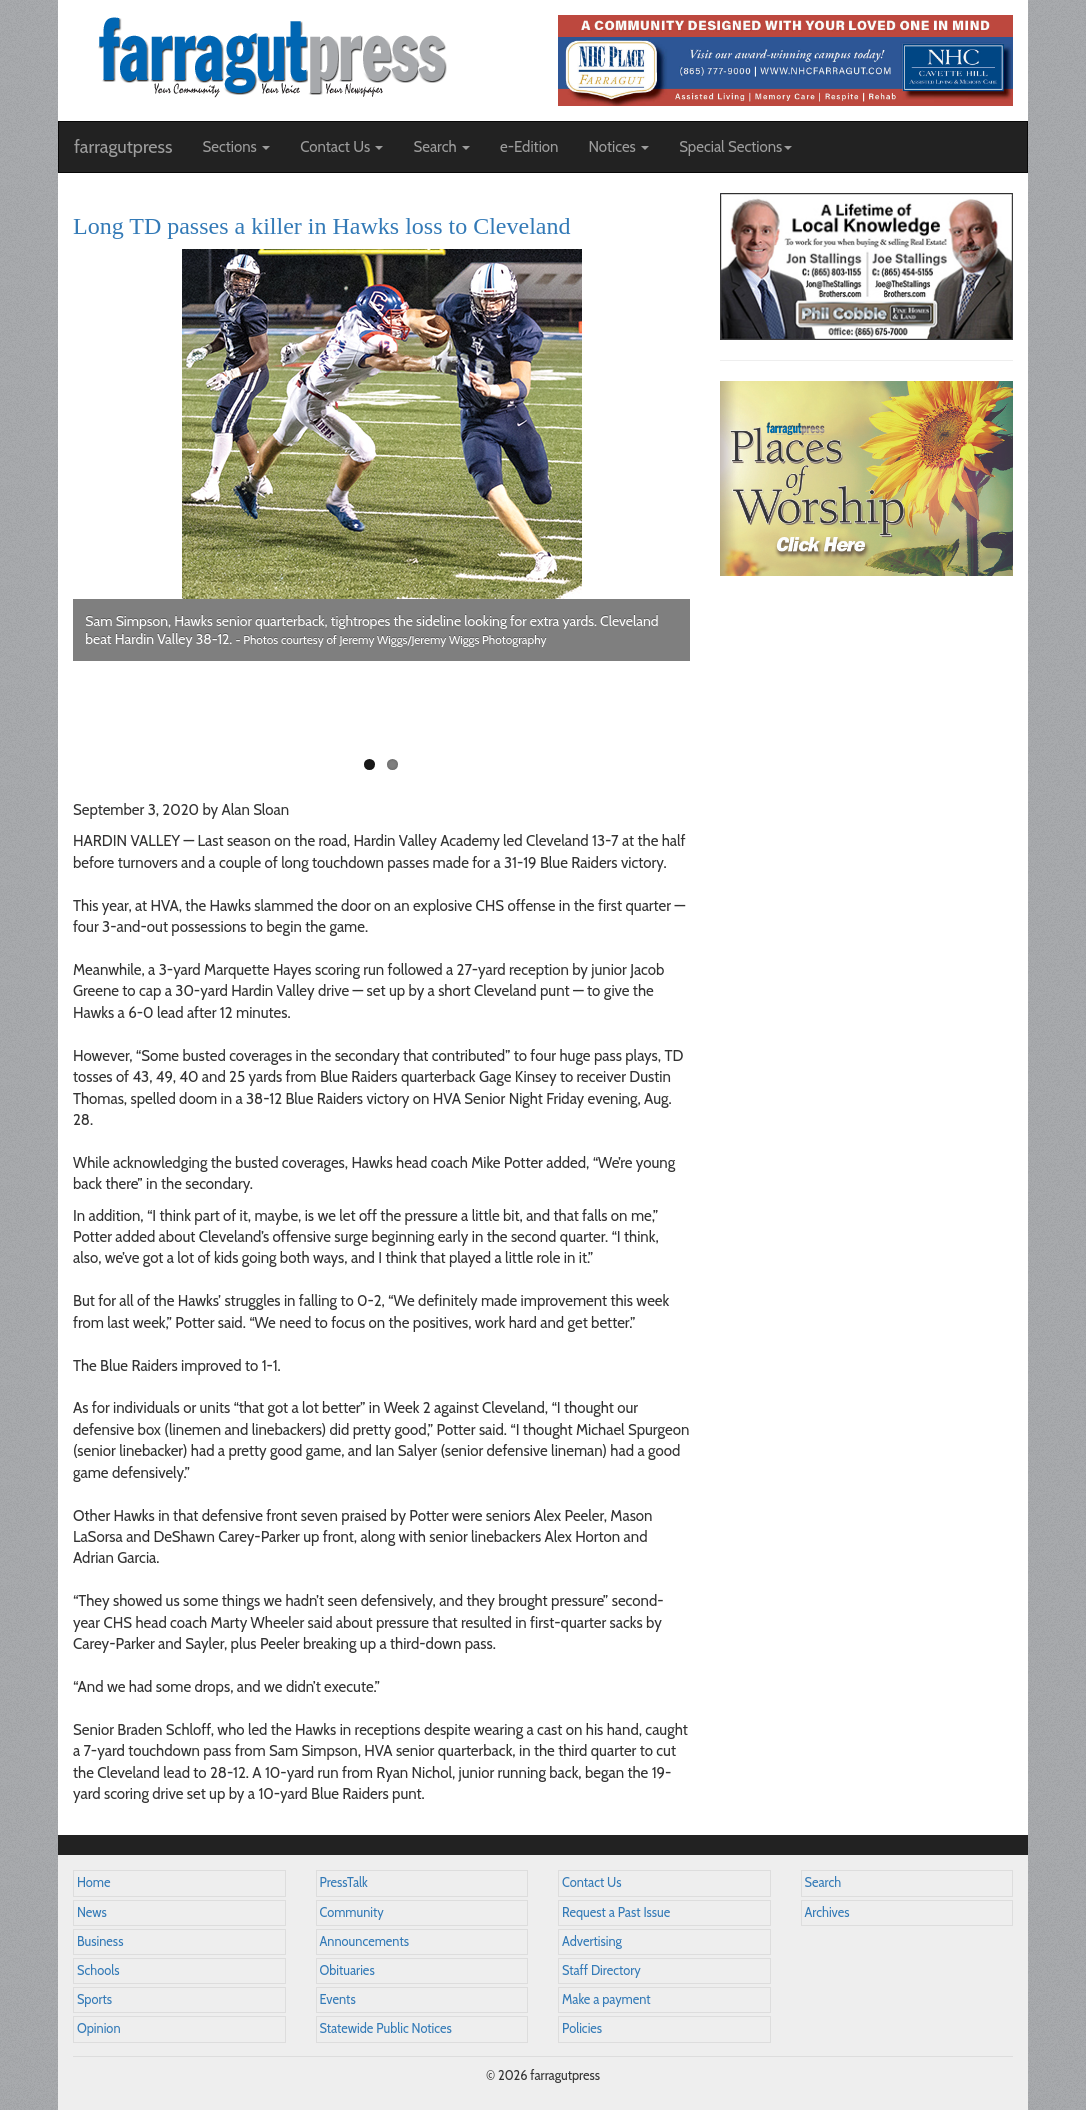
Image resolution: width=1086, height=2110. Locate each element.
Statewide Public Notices (386, 2028)
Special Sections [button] (735, 147)
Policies (582, 2028)
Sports (94, 1999)
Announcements (364, 1941)
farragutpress (123, 147)
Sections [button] (236, 147)
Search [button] (441, 147)
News (92, 1912)
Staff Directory (601, 1970)
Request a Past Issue (616, 1912)
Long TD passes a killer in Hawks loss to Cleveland (321, 226)
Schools (98, 1970)
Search (823, 1882)
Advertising (592, 1941)
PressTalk (344, 1882)
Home (94, 1882)
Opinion (99, 2028)
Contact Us (591, 1882)
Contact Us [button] (341, 147)
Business (100, 1941)
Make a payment (606, 1999)
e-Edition (529, 147)
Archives (827, 1912)
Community (352, 1912)
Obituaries (347, 1970)
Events (338, 1999)
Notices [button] (618, 147)
